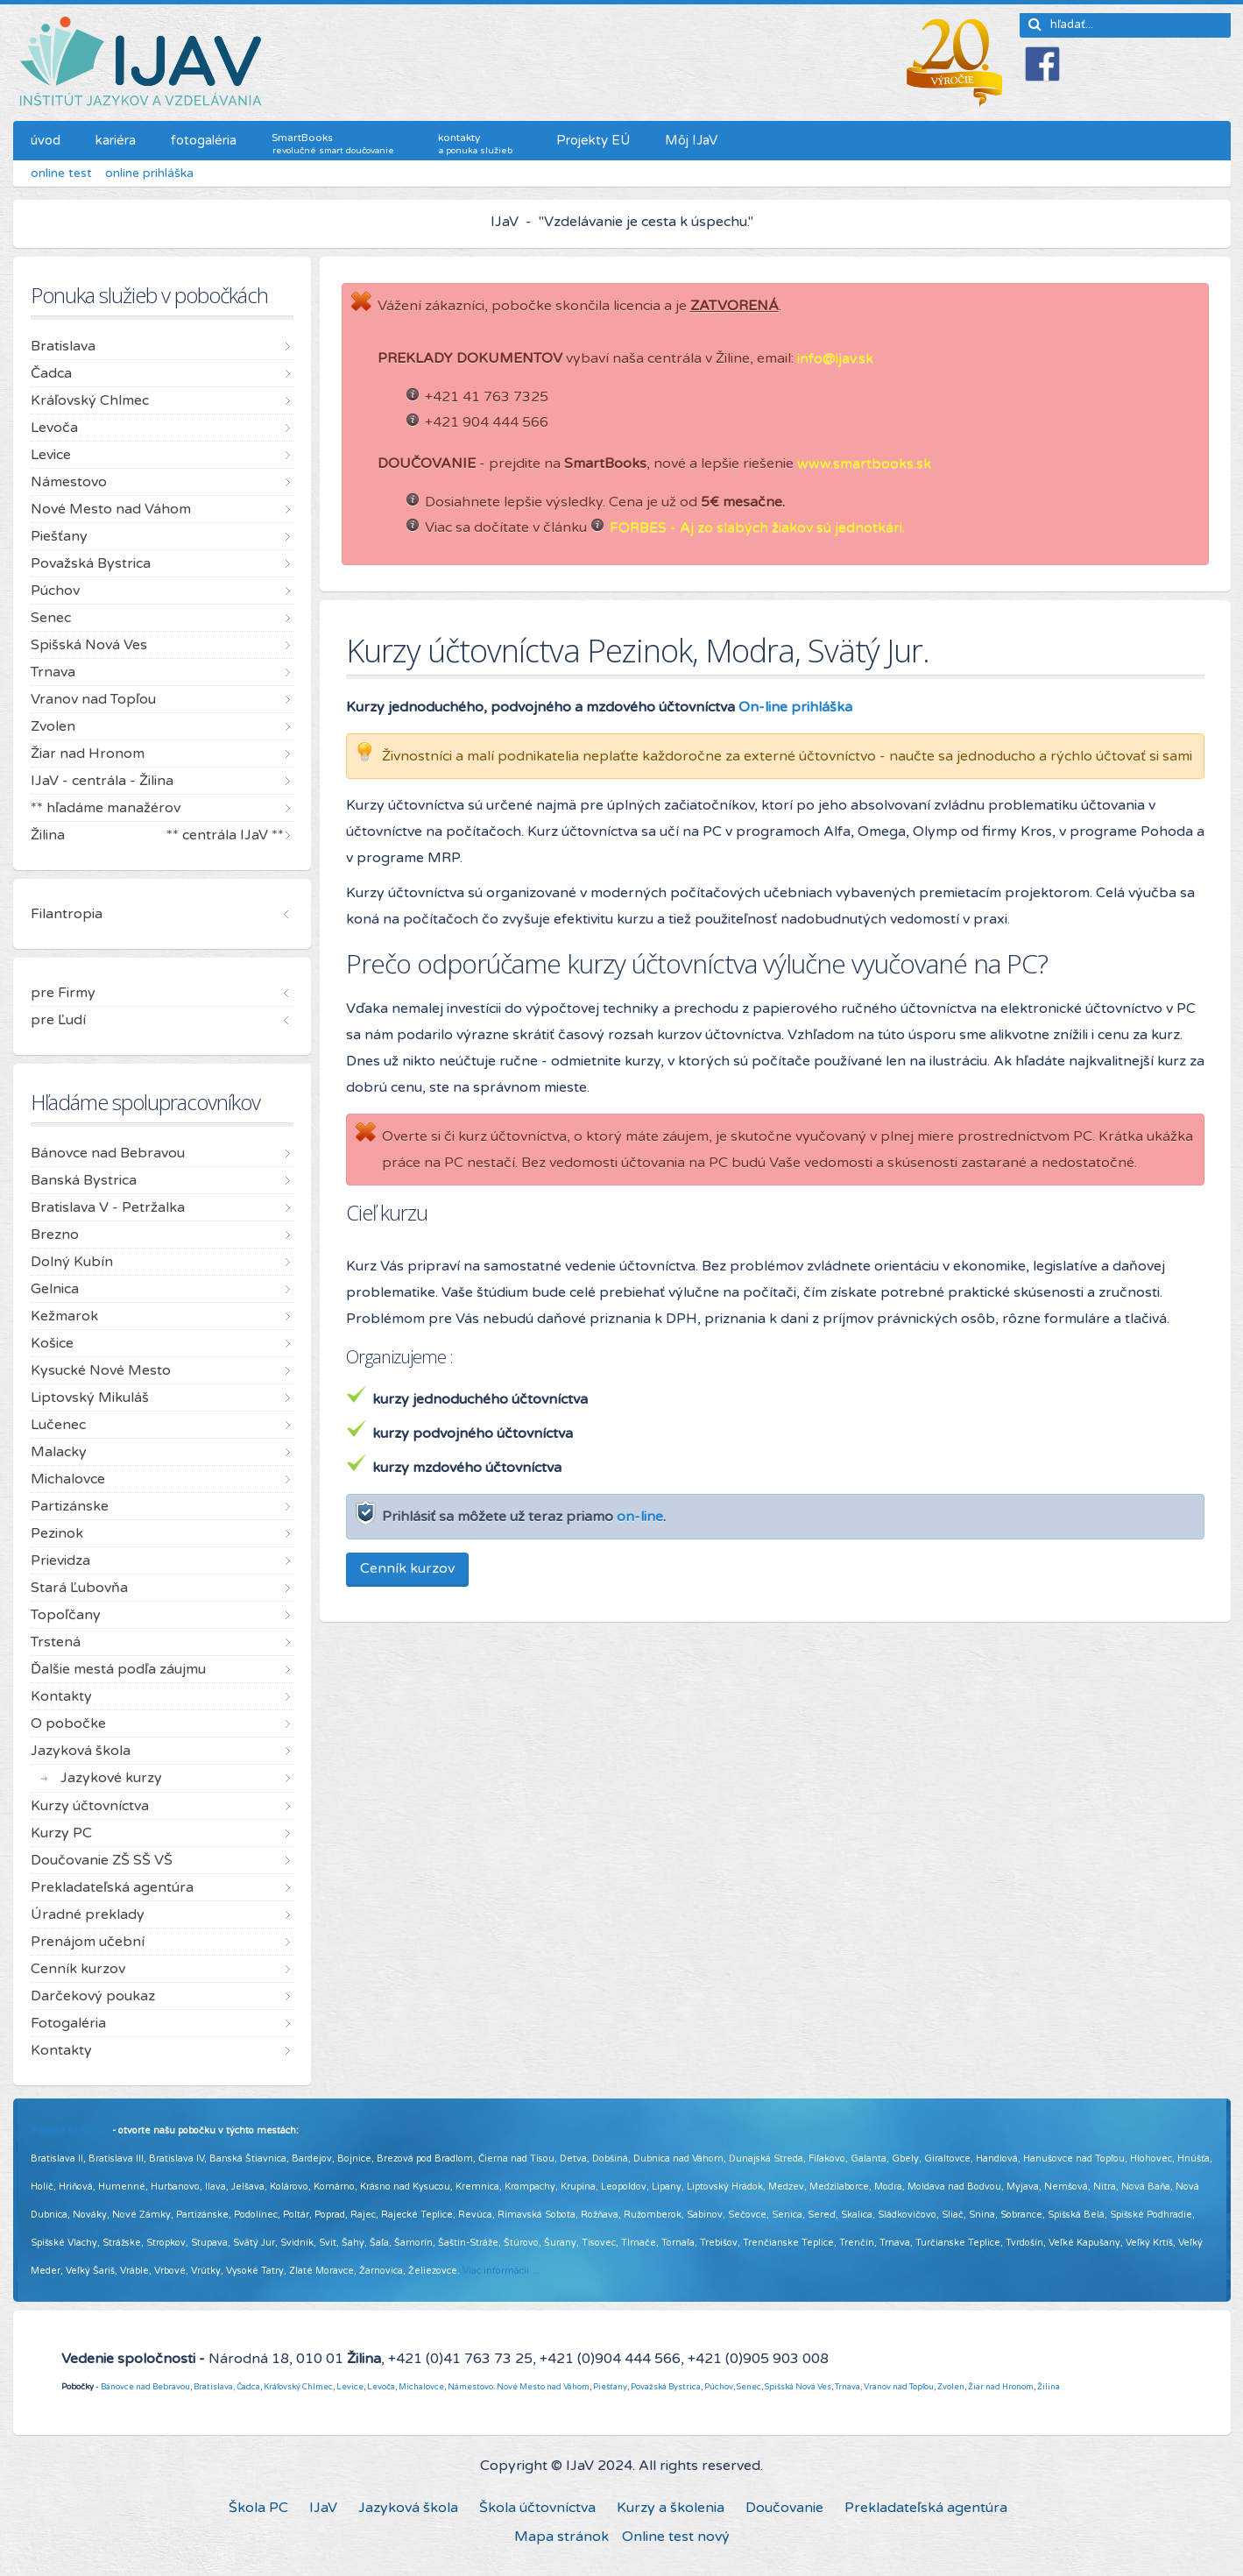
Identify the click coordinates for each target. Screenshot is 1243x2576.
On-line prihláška (795, 707)
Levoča (381, 2386)
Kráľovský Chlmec (298, 2386)
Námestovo (470, 2386)
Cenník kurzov (407, 1568)
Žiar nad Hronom (1001, 2386)
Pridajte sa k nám (70, 2130)
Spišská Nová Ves (798, 2386)
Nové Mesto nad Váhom (543, 2386)
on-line (640, 1516)
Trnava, (848, 2386)
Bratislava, (214, 2386)
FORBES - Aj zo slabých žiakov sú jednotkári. (757, 527)
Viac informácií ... (501, 2270)
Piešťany (610, 2386)
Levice (350, 2386)
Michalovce (421, 2386)
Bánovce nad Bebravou (145, 2386)
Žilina (1048, 2386)
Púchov (718, 2386)
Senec (749, 2386)
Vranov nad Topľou (899, 2386)
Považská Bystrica (666, 2386)
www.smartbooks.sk (864, 463)
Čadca (248, 2386)
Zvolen (950, 2386)
